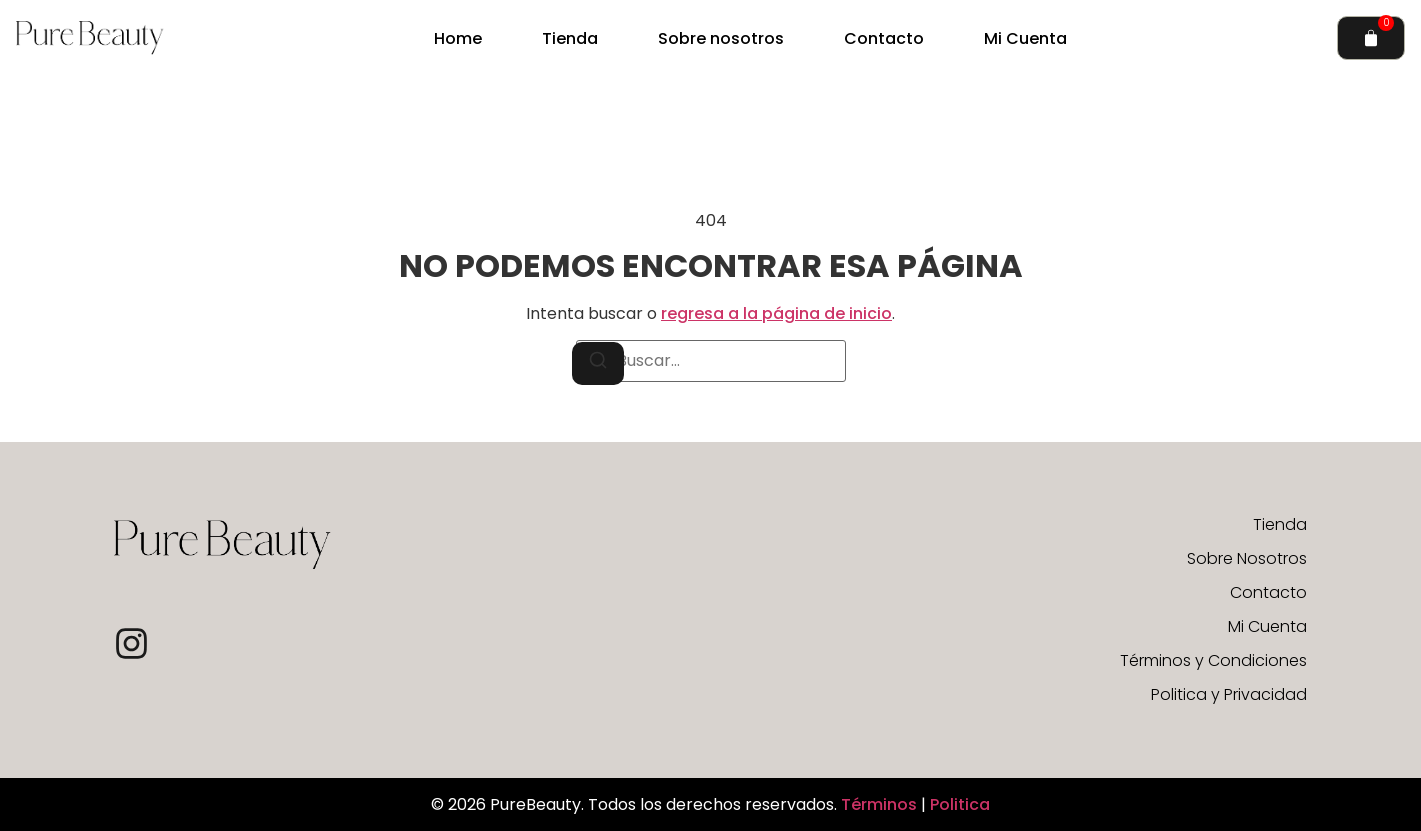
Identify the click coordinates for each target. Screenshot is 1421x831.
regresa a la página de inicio (776, 313)
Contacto (884, 38)
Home (458, 38)
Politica (960, 804)
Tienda (570, 38)
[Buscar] (598, 363)
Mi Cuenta (1025, 38)
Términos (881, 804)
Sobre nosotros (721, 38)
